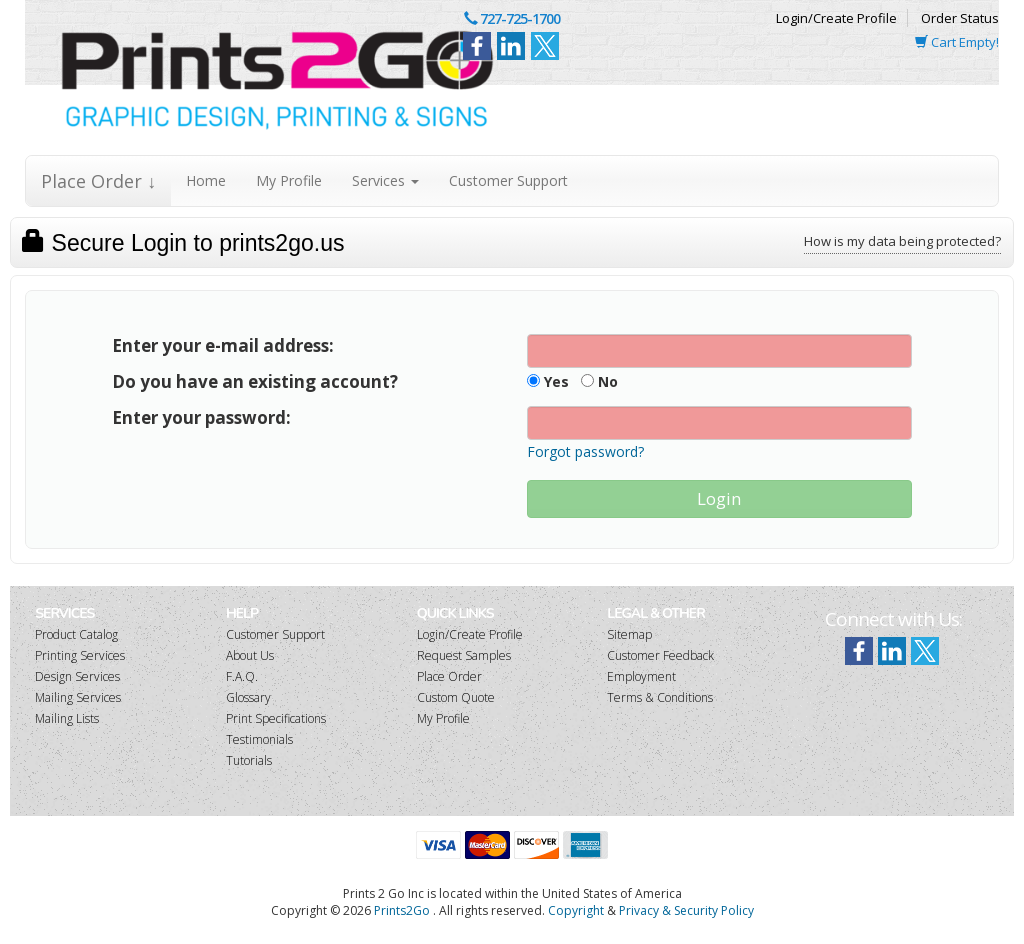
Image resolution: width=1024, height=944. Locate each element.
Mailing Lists (67, 718)
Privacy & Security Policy (686, 910)
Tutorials (249, 760)
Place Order (449, 676)
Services (385, 180)
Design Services (77, 676)
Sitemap (629, 634)
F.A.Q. (242, 676)
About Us (250, 655)
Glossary (248, 697)
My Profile (289, 180)
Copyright (576, 910)
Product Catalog (76, 634)
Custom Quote (456, 697)
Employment (641, 676)
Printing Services (80, 655)
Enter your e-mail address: (223, 345)
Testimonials (259, 739)
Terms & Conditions (660, 697)
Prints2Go (402, 910)
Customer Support (508, 180)
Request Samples (464, 655)
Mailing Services (78, 697)
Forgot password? (585, 451)
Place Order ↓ (98, 181)
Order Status (960, 18)
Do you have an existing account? (255, 381)
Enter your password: (201, 417)
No (599, 381)
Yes (548, 381)
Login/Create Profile (836, 18)
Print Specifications (276, 718)
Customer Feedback (660, 655)
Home (206, 180)
